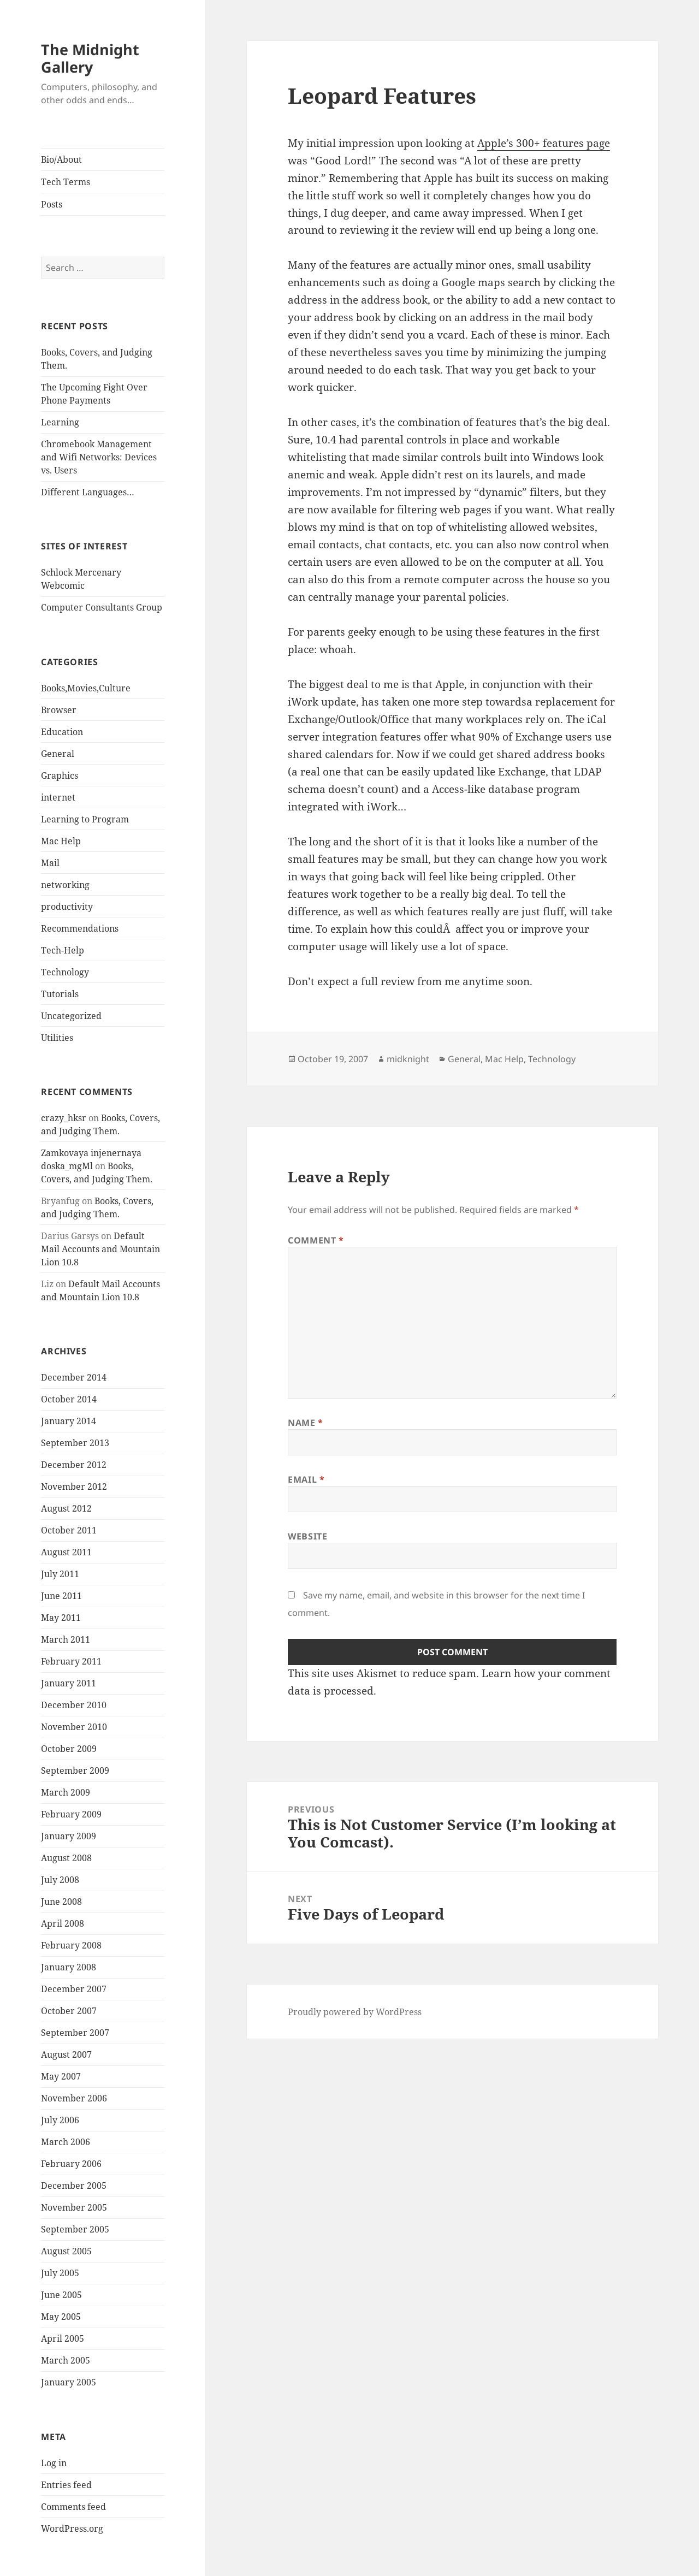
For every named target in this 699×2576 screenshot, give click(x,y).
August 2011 (66, 1552)
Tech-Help (62, 950)
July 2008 (60, 1880)
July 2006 (60, 2120)
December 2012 (73, 1465)
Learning (60, 422)
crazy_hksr (63, 1118)
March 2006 (65, 2142)
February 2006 (71, 2164)
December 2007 (73, 1989)
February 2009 (71, 1814)
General (57, 754)
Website (307, 1536)
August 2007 (66, 2054)
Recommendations (80, 928)
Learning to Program (85, 819)
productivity (67, 907)
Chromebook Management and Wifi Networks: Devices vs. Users (99, 457)
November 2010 (74, 1727)
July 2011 (60, 1574)
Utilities (57, 1038)
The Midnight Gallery (90, 58)
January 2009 (68, 1836)
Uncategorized (71, 1016)
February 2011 (71, 1661)
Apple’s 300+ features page (543, 143)
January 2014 (68, 1421)
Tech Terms (65, 182)
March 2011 (65, 1639)
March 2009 (65, 1792)
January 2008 (68, 1967)
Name (305, 1423)
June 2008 (61, 1902)
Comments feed (73, 2507)
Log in (54, 2463)
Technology (65, 972)
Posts (51, 204)
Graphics (59, 775)
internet (58, 797)
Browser (58, 710)
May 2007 (61, 2076)
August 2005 (66, 2251)
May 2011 (61, 1618)
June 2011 (61, 1596)
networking (65, 885)
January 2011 (68, 1683)
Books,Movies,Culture (86, 688)
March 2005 (65, 2360)
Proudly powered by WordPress (355, 2012)
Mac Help (61, 841)
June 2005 (61, 2295)
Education (62, 732)
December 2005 (73, 2186)
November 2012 (74, 1487)
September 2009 (75, 1770)
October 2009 (69, 1749)
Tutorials (60, 994)
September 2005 (75, 2229)
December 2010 (73, 1705)
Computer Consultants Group (101, 607)
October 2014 (69, 1399)
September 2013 (75, 1443)
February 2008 (71, 1945)
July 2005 (60, 2273)
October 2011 (69, 1530)
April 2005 (62, 2338)
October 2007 (69, 2011)
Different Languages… (87, 492)
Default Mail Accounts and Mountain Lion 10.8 (100, 1249)
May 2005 (61, 2317)
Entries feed (66, 2485)
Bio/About (61, 159)
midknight (408, 1059)
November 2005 (74, 2207)
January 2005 (68, 2382)
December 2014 (73, 1377)
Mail (50, 863)
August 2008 (66, 1858)
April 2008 (62, 1923)
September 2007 (75, 2033)
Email (306, 1479)
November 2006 (74, 2098)
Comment (316, 1240)
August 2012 (66, 1508)
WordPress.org (72, 2528)
